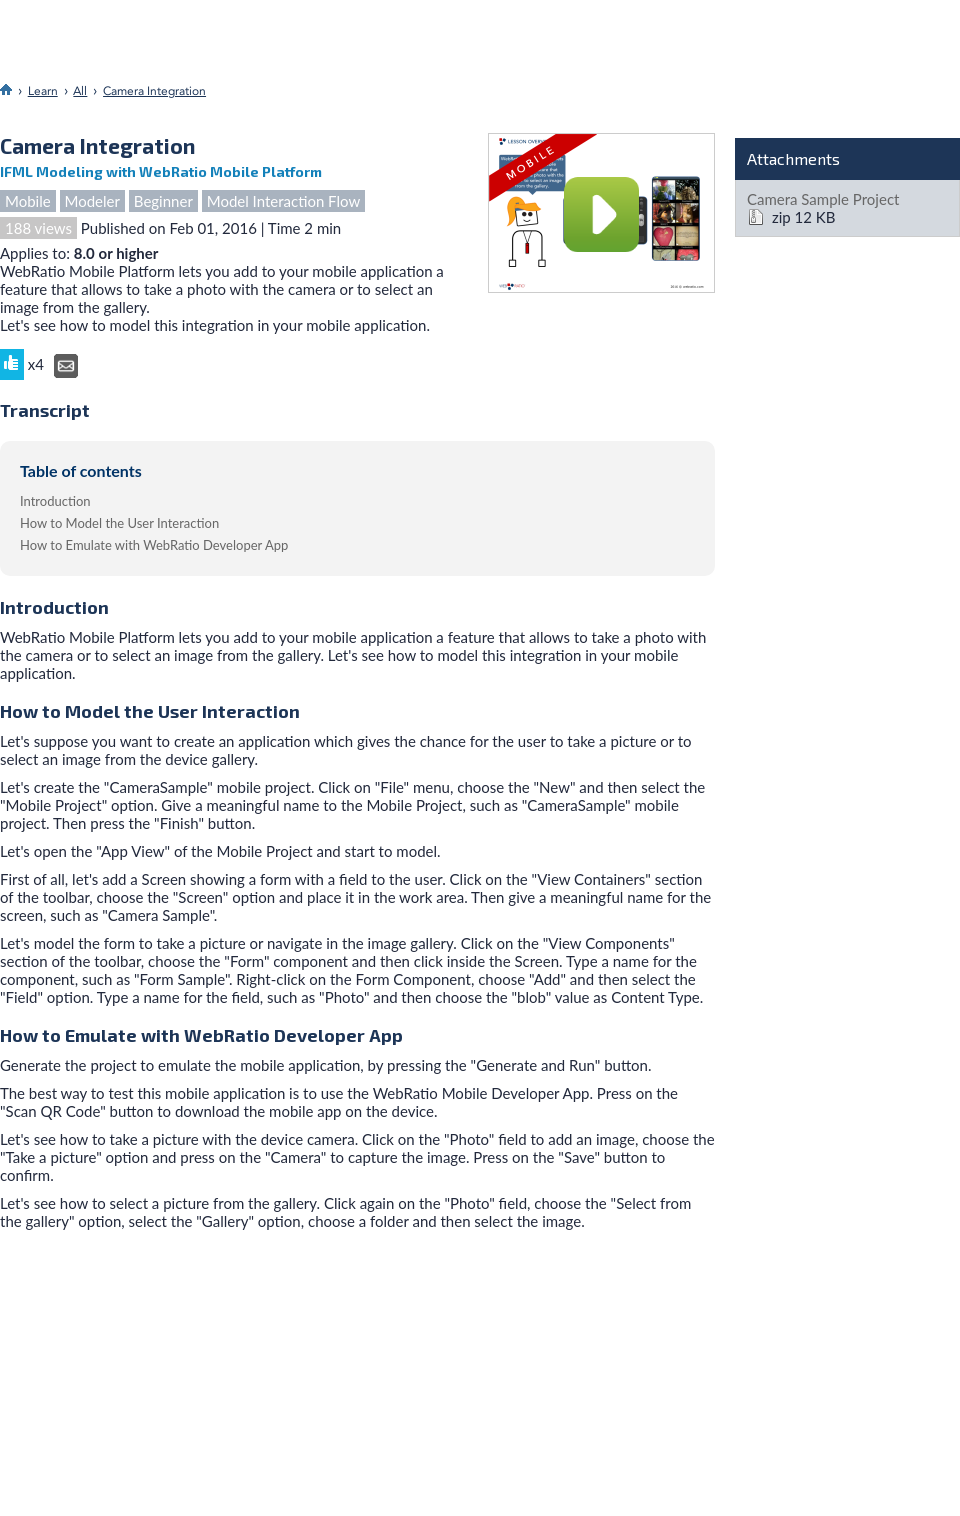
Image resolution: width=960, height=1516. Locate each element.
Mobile (28, 201)
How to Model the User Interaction (119, 523)
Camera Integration (154, 91)
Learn (43, 91)
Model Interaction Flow (284, 201)
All (80, 91)
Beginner (163, 201)
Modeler (92, 201)
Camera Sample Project (823, 199)
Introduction (55, 501)
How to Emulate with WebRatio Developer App (154, 545)
